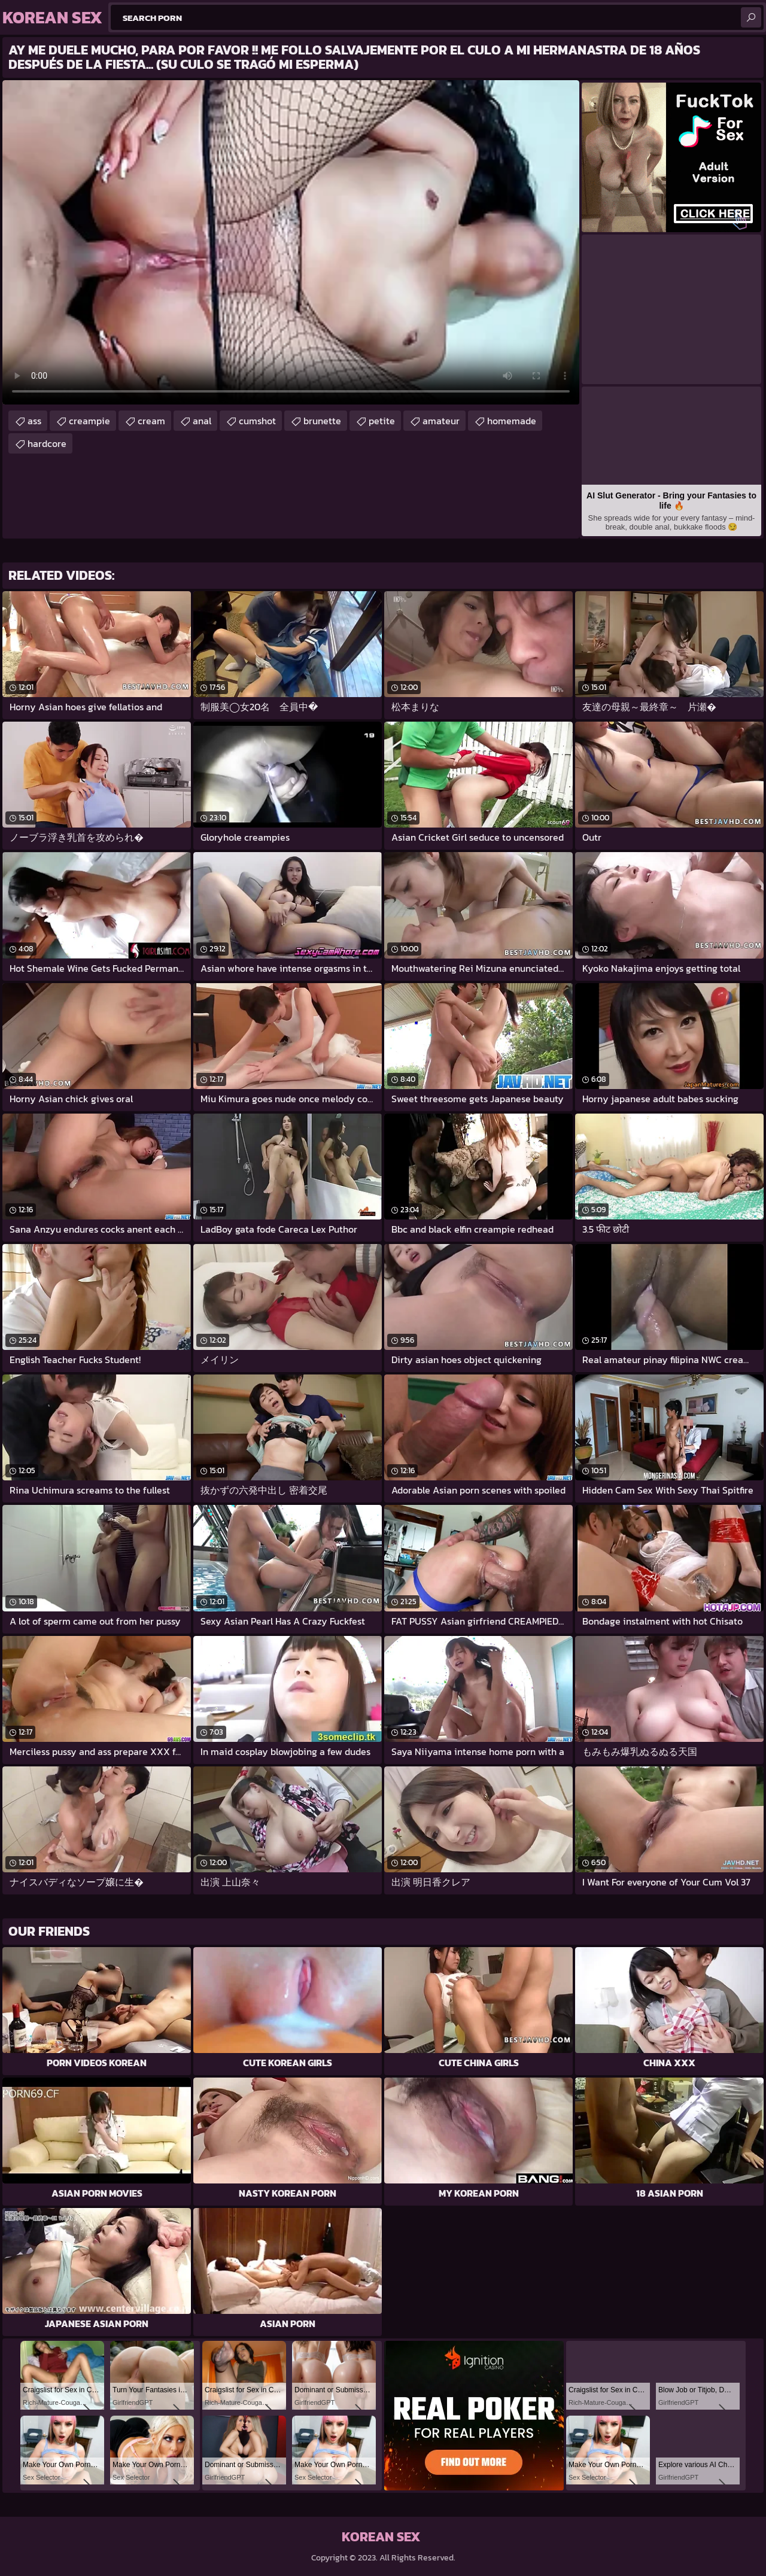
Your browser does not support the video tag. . (290, 242)
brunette (322, 420)
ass (34, 420)
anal (202, 420)
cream (151, 420)
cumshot (257, 420)
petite (382, 420)
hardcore (47, 443)
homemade (511, 420)
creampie (89, 420)
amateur (441, 420)
